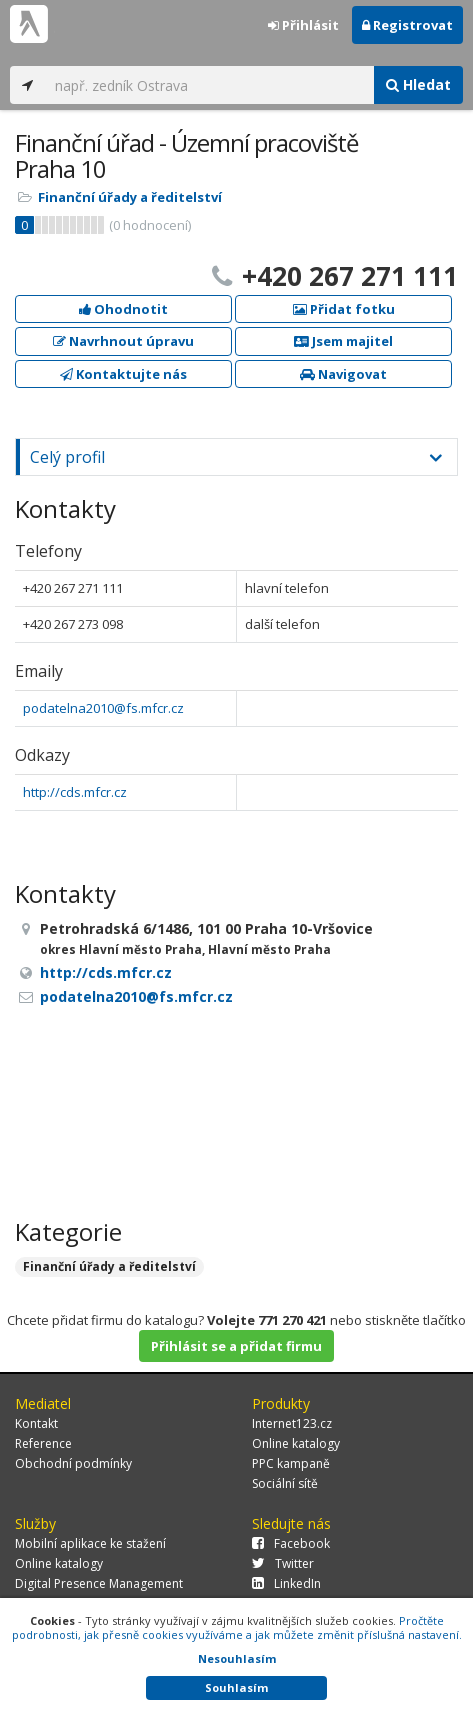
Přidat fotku (344, 309)
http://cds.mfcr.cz (75, 792)
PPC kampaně (291, 1463)
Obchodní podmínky (73, 1463)
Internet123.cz (292, 1423)
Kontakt (36, 1423)
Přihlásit (303, 25)
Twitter (283, 1563)
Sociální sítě (285, 1483)
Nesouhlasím (237, 1658)
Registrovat (407, 25)
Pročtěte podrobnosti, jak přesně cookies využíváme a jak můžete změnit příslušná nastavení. (237, 1627)
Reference (43, 1443)
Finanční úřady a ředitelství (130, 197)
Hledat (418, 84)
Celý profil (67, 457)
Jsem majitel (343, 341)
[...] (209, 85)
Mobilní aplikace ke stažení (90, 1543)
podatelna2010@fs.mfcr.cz (103, 708)
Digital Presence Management (99, 1583)
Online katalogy (296, 1443)
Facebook (291, 1543)
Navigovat (343, 374)
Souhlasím (236, 1687)
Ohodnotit (123, 309)
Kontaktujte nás (123, 374)
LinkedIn (286, 1583)
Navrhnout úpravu (123, 341)
